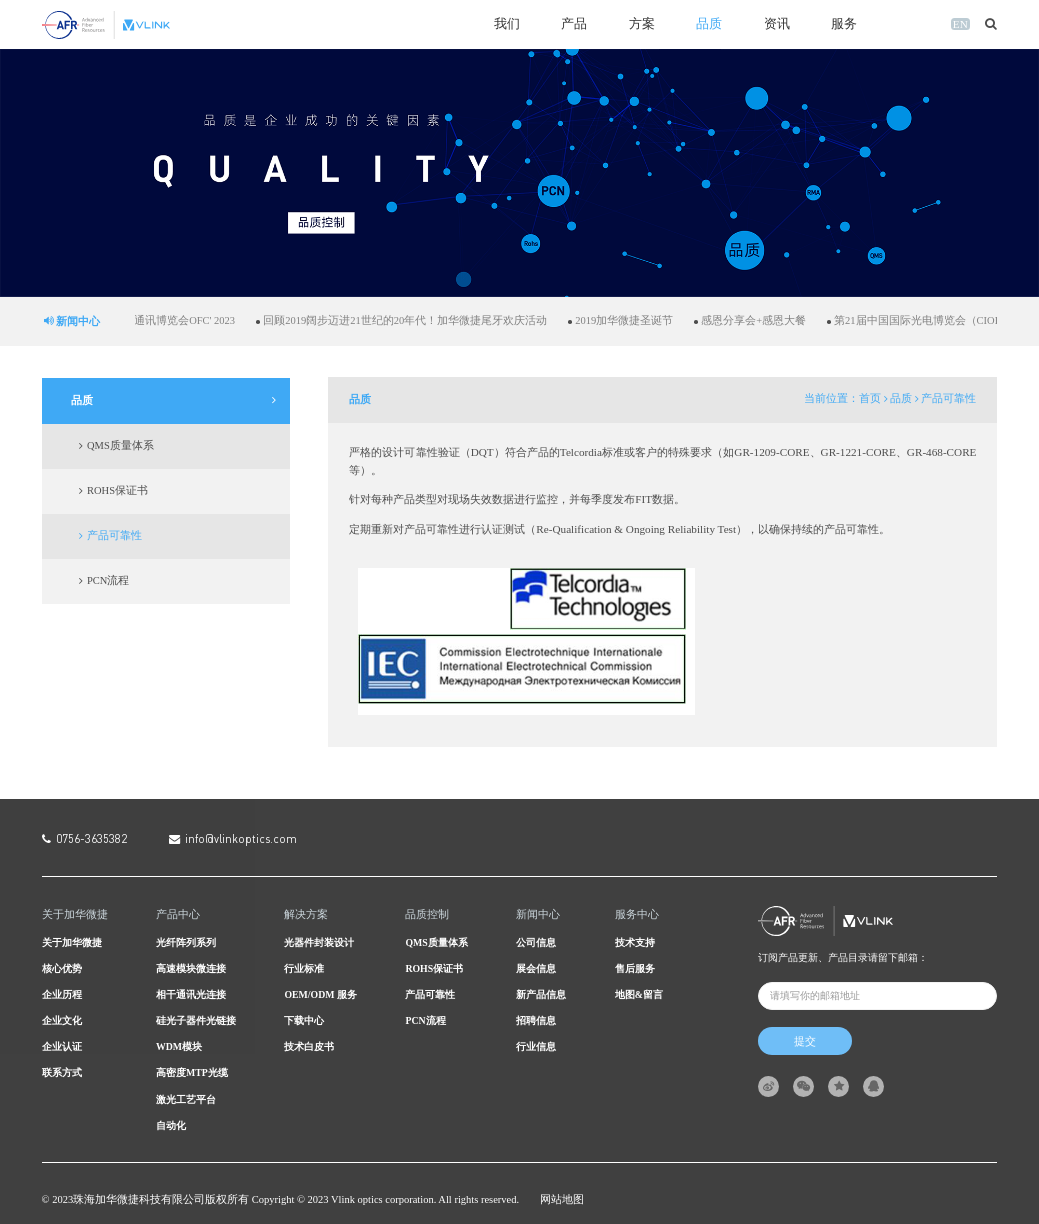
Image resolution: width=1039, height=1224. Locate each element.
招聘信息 (536, 1020)
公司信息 (536, 942)
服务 (844, 24)
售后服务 (635, 968)
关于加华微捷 (72, 942)
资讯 (777, 24)
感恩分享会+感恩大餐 (770, 320)
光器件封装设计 (319, 942)
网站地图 (562, 1199)
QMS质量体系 (120, 445)
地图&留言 (639, 994)
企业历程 (62, 994)
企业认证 (62, 1046)
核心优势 (62, 968)
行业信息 (536, 1046)
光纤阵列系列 (186, 942)
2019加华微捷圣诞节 (641, 320)
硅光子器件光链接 (196, 1020)
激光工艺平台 (186, 1099)
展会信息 (536, 968)
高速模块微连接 (191, 968)
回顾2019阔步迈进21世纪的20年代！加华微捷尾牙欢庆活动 (422, 320)
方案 (642, 24)
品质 (709, 24)
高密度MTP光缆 (192, 1072)
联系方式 (62, 1072)
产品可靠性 (114, 535)
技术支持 (635, 942)
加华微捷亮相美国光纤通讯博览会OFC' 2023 (146, 320)
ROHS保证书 (117, 490)
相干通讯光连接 (191, 994)
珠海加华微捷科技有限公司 (139, 1199)
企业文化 (62, 1020)
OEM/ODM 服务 (320, 994)
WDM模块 (179, 1046)
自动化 (171, 1125)
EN (960, 24)
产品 (574, 24)
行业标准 (304, 968)
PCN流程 (108, 580)
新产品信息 (541, 994)
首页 (870, 398)
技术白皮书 (309, 1046)
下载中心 (304, 1020)
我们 (507, 24)
